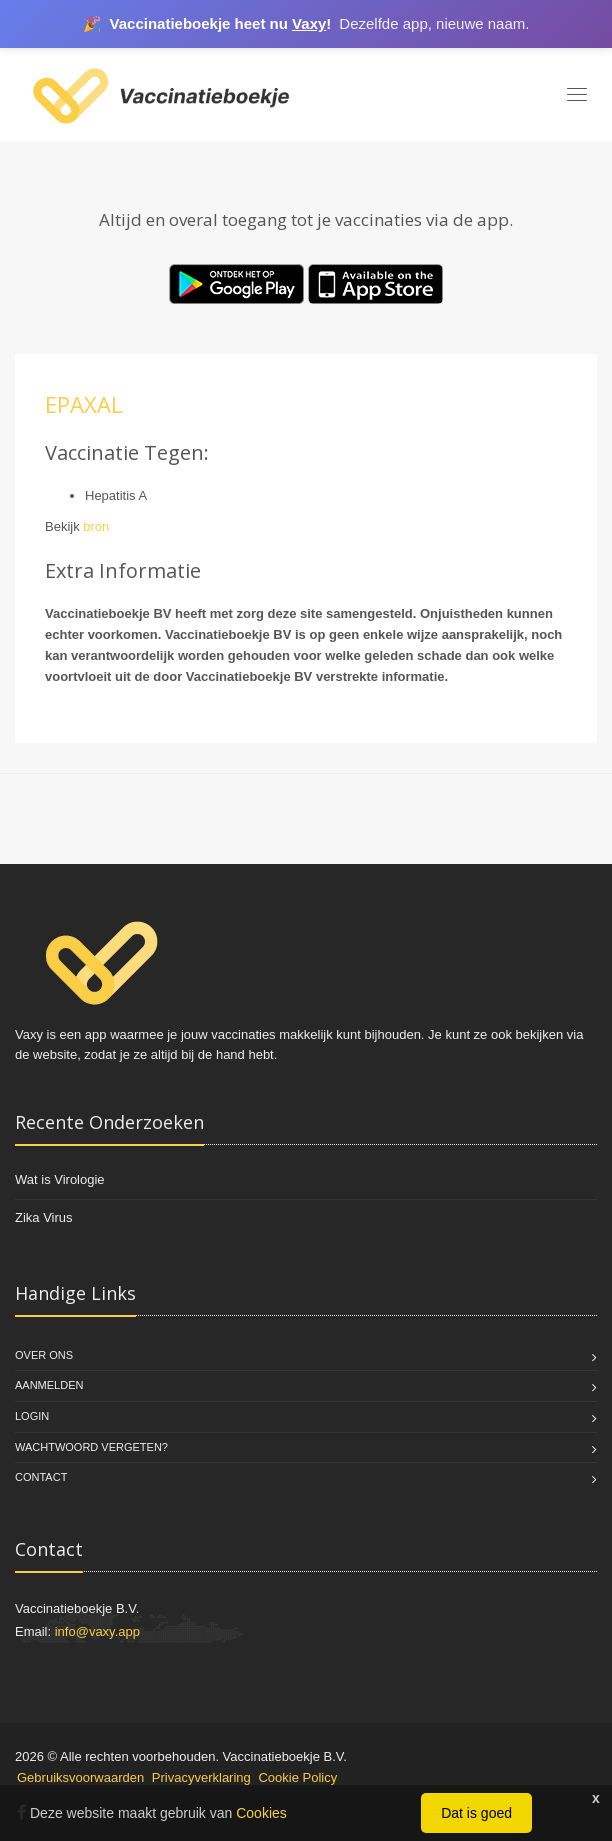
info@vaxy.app (97, 1631)
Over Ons (44, 1355)
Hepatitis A (116, 495)
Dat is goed (476, 1813)
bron (96, 526)
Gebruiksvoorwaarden (80, 1777)
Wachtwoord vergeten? (91, 1447)
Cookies (261, 1813)
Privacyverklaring (201, 1777)
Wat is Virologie (60, 1179)
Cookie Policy (297, 1777)
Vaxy (309, 23)
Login (32, 1416)
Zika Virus (44, 1217)
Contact (41, 1477)
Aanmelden (49, 1385)
